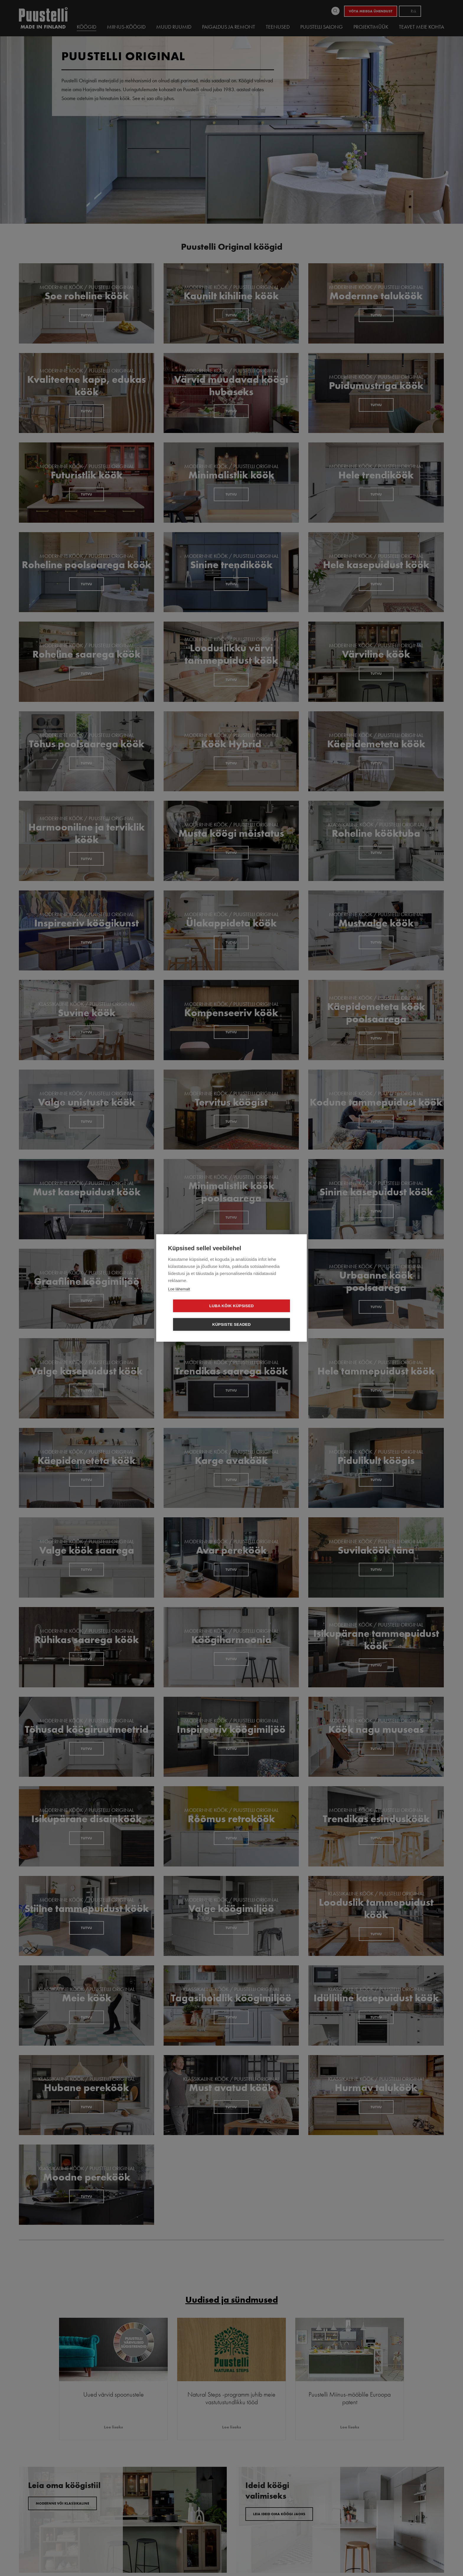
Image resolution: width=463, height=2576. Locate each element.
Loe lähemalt (179, 1298)
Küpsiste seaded (265, 1315)
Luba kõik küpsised (197, 1315)
